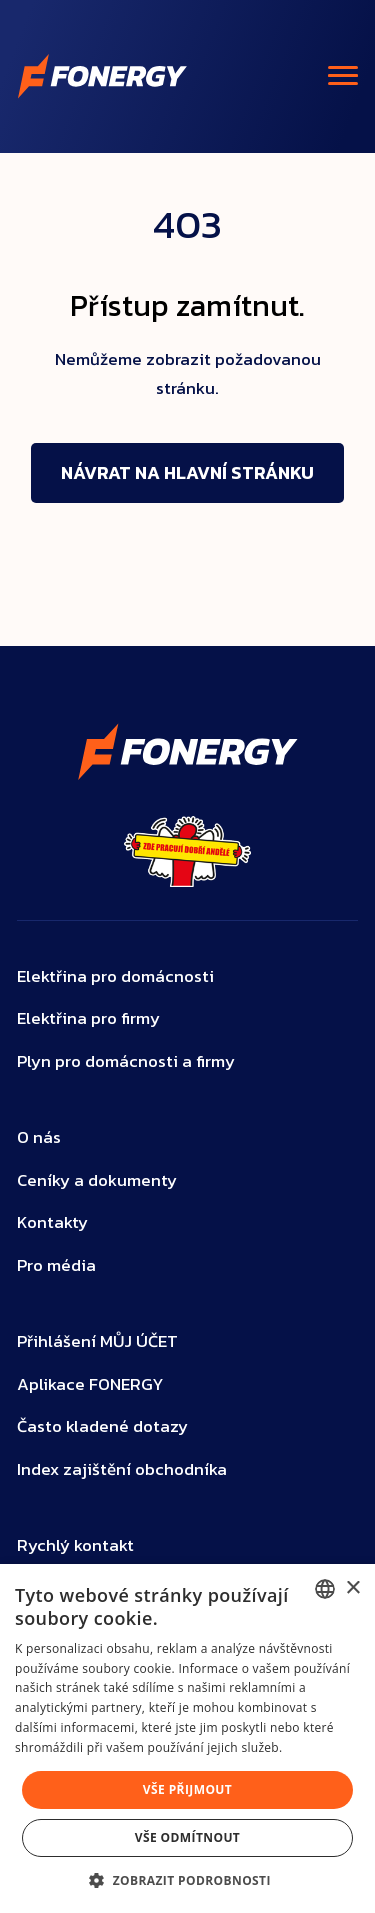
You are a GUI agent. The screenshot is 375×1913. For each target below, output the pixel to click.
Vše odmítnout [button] (187, 1837)
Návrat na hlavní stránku (187, 472)
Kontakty (52, 1222)
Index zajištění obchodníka (122, 1469)
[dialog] (187, 1738)
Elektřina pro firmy (88, 1018)
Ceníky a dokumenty (97, 1180)
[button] (187, 1880)
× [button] (352, 1588)
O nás (39, 1137)
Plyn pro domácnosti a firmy (126, 1061)
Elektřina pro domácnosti (115, 976)
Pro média (56, 1265)
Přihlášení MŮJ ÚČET (97, 1341)
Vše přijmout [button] (187, 1789)
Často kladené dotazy (102, 1426)
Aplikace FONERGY (90, 1384)
